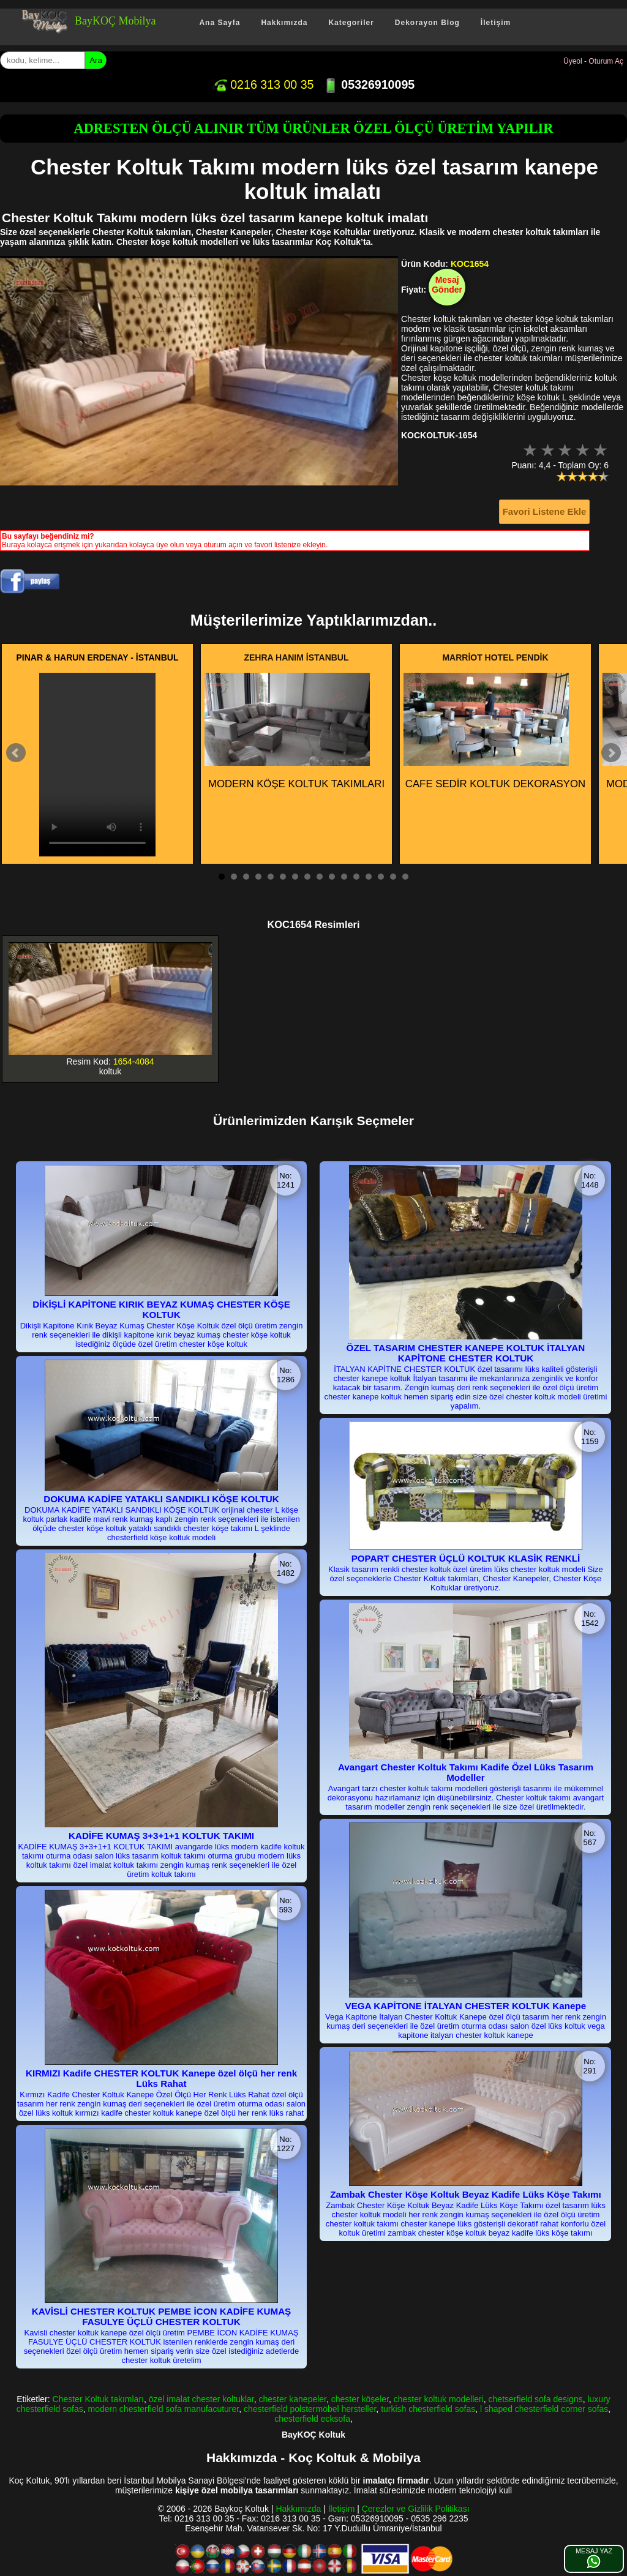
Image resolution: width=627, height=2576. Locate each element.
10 (332, 877)
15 (393, 877)
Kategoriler (351, 22)
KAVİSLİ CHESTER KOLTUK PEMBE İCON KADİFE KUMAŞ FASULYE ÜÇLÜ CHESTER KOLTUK (161, 2316)
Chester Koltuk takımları (98, 2399)
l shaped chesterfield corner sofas (544, 2409)
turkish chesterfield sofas (428, 2409)
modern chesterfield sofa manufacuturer (163, 2409)
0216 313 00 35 (263, 84)
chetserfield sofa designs (536, 2399)
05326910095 (369, 84)
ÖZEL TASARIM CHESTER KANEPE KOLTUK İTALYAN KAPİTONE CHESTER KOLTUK (466, 1352)
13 (369, 877)
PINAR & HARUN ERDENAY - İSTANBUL (98, 657)
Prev (16, 753)
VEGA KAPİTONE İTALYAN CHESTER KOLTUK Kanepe (466, 2006)
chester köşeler (360, 2399)
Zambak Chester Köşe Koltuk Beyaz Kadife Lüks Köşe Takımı (465, 2194)
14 (381, 877)
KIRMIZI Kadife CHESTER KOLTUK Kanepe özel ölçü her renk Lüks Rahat (161, 2078)
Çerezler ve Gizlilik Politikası (416, 2509)
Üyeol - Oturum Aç (593, 61)
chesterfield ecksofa (312, 2419)
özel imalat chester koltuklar (201, 2399)
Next (611, 753)
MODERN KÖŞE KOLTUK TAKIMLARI (295, 731)
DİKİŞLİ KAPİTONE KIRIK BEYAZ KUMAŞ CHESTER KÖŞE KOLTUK (161, 1309)
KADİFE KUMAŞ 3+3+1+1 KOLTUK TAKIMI (161, 1835)
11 (344, 877)
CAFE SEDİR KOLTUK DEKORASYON (494, 731)
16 (405, 877)
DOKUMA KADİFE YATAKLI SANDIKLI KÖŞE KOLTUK (161, 1499)
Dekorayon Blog (427, 22)
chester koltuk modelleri (439, 2399)
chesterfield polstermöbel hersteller (310, 2409)
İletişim (496, 22)
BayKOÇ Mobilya (115, 21)
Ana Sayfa (219, 22)
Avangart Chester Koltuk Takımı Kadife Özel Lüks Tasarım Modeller (465, 1772)
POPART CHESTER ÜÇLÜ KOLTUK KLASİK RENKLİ (465, 1558)
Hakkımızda (284, 22)
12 (356, 877)
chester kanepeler (292, 2399)
